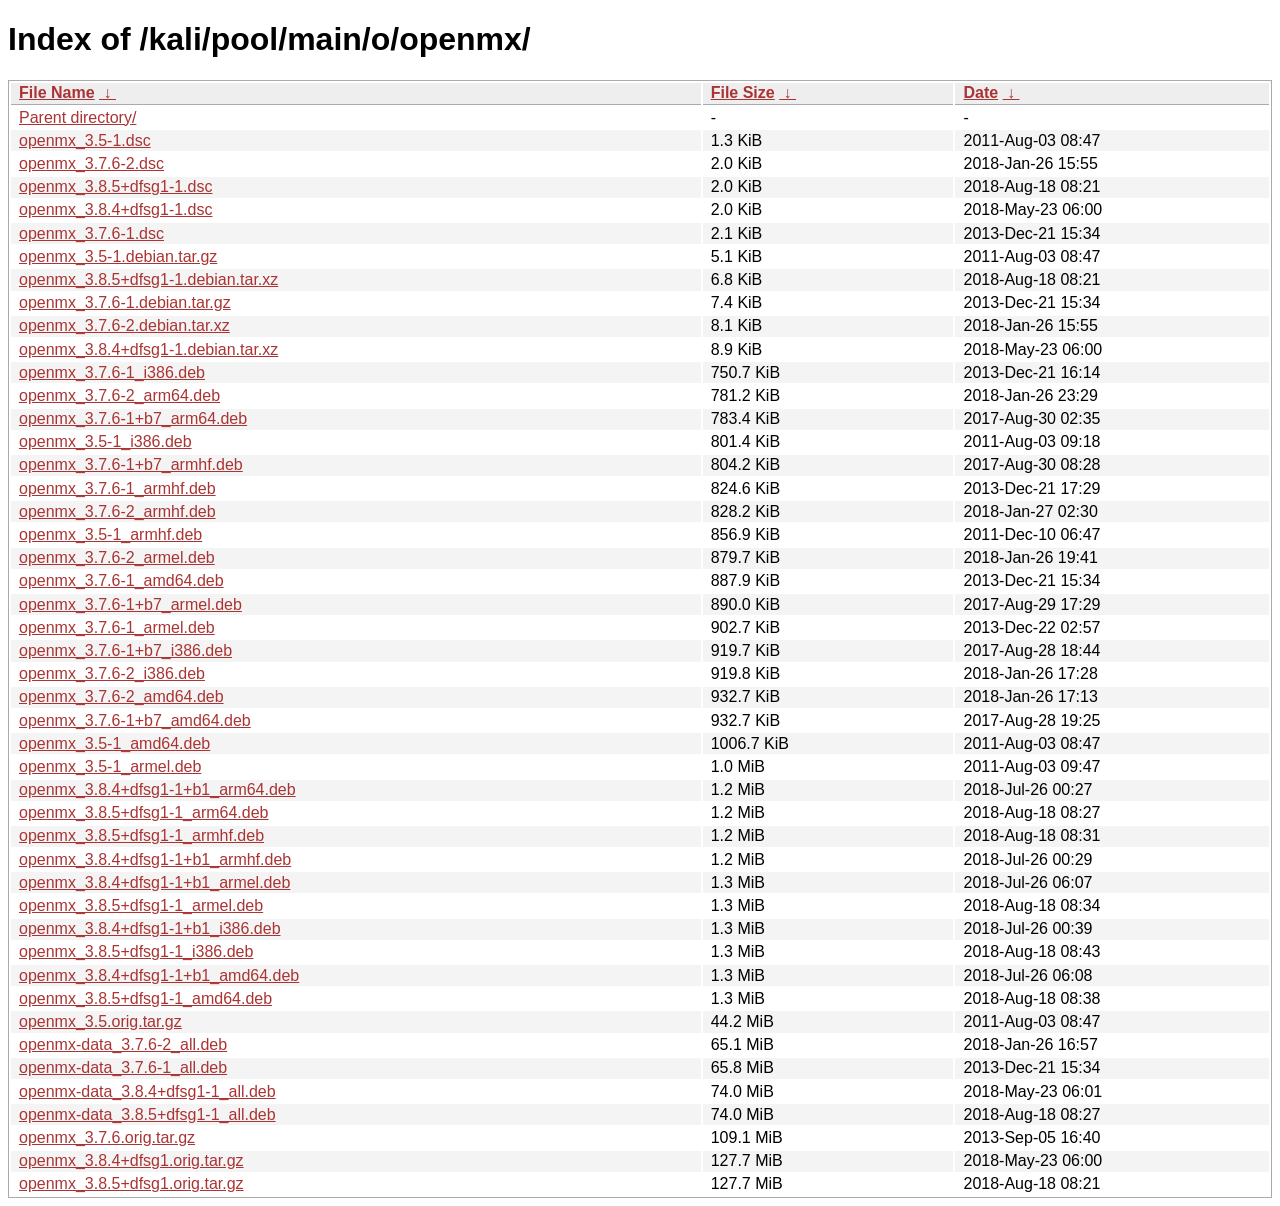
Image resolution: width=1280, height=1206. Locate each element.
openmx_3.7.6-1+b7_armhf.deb (131, 464)
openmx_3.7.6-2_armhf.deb (117, 511)
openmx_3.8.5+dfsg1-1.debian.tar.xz (148, 279)
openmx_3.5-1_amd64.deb (114, 743)
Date (980, 92)
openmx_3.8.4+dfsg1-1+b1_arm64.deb (157, 789)
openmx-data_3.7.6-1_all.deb (123, 1067)
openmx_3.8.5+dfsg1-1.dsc (115, 186)
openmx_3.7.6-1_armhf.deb (117, 488)
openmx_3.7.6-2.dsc (91, 163)
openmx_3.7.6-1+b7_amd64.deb (135, 720)
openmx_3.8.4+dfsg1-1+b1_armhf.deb (155, 859)
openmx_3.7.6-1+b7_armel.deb (130, 604)
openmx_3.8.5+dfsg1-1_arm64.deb (144, 812)
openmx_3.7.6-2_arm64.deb (119, 395)
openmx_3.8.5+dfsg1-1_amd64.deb (145, 998)
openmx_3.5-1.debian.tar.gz (118, 256)
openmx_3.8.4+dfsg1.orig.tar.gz (131, 1160)
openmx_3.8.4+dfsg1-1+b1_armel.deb (154, 882)
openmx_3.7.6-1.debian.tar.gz (125, 302)
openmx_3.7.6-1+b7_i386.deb (125, 650)
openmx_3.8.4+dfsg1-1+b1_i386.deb (150, 928)
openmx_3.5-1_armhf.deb (110, 534)
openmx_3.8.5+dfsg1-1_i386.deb (136, 951)
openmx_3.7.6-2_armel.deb (117, 557)
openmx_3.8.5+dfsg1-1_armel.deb (141, 905)
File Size (743, 92)
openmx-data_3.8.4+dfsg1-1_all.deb (147, 1091)
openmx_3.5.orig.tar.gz (100, 1021)
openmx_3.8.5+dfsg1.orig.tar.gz (131, 1183)
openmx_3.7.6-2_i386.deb (112, 673)
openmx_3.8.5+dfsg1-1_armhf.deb (141, 835)
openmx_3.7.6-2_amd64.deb (121, 696)
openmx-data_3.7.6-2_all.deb (123, 1044)
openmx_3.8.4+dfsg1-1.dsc (115, 209)
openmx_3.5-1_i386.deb (105, 441)
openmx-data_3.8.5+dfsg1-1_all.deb (147, 1114)
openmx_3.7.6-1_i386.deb (112, 372)
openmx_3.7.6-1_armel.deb (117, 627)
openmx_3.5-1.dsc (85, 140)
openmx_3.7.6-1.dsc (91, 233)
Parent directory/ (77, 117)
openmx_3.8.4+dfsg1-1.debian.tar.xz (148, 349)
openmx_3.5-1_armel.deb (110, 766)
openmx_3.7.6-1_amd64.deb (121, 580)
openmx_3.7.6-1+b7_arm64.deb (133, 418)
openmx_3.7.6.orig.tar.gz (107, 1137)
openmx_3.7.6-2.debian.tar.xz (124, 325)
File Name (57, 92)
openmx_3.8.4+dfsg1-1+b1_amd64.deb (159, 975)
